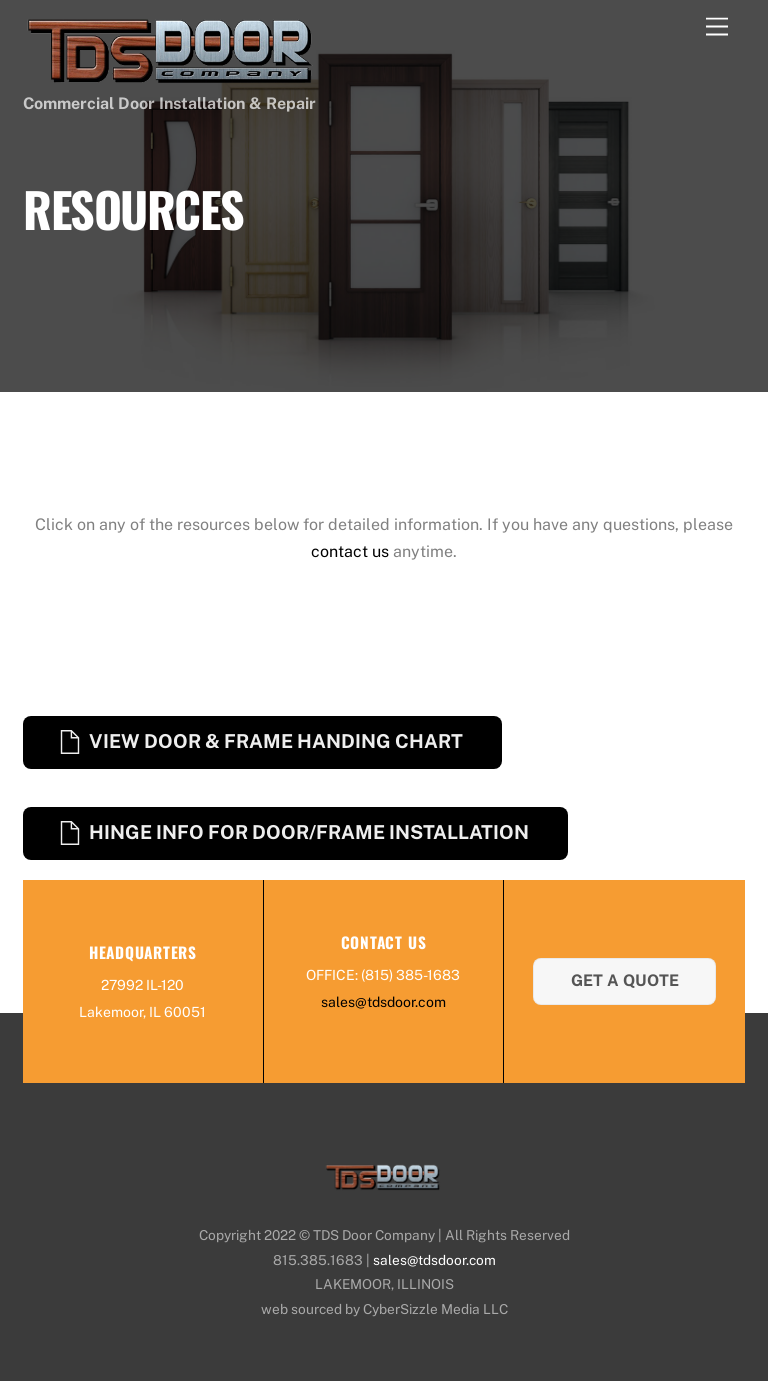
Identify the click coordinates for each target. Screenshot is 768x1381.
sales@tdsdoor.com (383, 1002)
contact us (350, 551)
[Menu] (717, 27)
